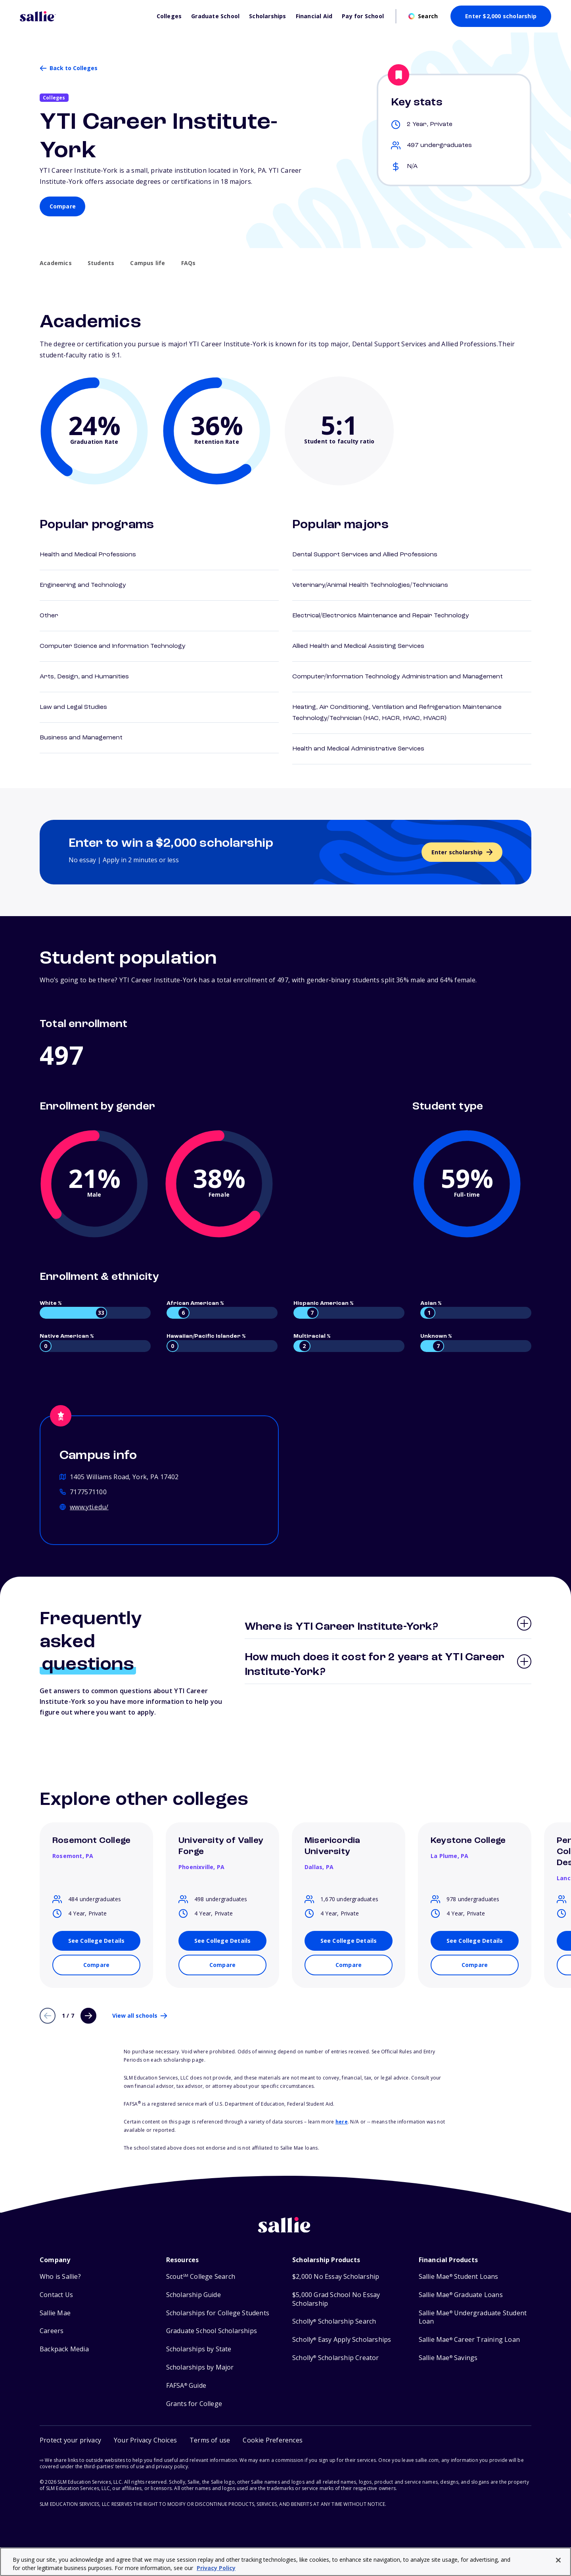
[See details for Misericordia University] (349, 1941)
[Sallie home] (285, 2231)
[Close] (558, 2560)
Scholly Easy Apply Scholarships (341, 2339)
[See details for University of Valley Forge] (222, 1941)
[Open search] (423, 16)
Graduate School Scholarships (211, 2331)
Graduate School (215, 16)
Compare (63, 206)
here (341, 2121)
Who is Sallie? (60, 2276)
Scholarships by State (199, 2349)
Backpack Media (64, 2349)
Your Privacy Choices (145, 2440)
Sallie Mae (55, 2313)
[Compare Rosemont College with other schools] (96, 1965)
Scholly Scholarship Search (334, 2321)
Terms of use (210, 2440)
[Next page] (88, 2016)
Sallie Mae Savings (448, 2358)
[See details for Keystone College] (475, 1941)
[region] (285, 2561)
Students (101, 263)
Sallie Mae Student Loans (458, 2276)
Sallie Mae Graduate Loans (461, 2295)
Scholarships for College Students (218, 2313)
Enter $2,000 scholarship (501, 16)
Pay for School (363, 16)
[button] (273, 2440)
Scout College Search (200, 2276)
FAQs (188, 263)
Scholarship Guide (193, 2295)
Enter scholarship (457, 852)
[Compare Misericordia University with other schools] (349, 1965)
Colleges (169, 16)
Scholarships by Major (200, 2367)
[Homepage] (84, 16)
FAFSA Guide (186, 2385)
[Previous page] (48, 2016)
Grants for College (194, 2404)
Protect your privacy (70, 2440)
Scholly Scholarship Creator (335, 2358)
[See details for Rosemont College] (96, 1941)
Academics (56, 263)
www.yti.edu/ (89, 1507)
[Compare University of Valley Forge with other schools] (222, 1965)
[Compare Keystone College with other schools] (475, 1965)
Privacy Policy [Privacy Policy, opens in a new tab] (216, 2568)
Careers (51, 2331)
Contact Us (56, 2295)
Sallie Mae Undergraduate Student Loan (473, 2317)
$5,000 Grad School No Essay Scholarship (336, 2299)
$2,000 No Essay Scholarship (335, 2276)
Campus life (147, 263)
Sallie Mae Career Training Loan (469, 2339)
